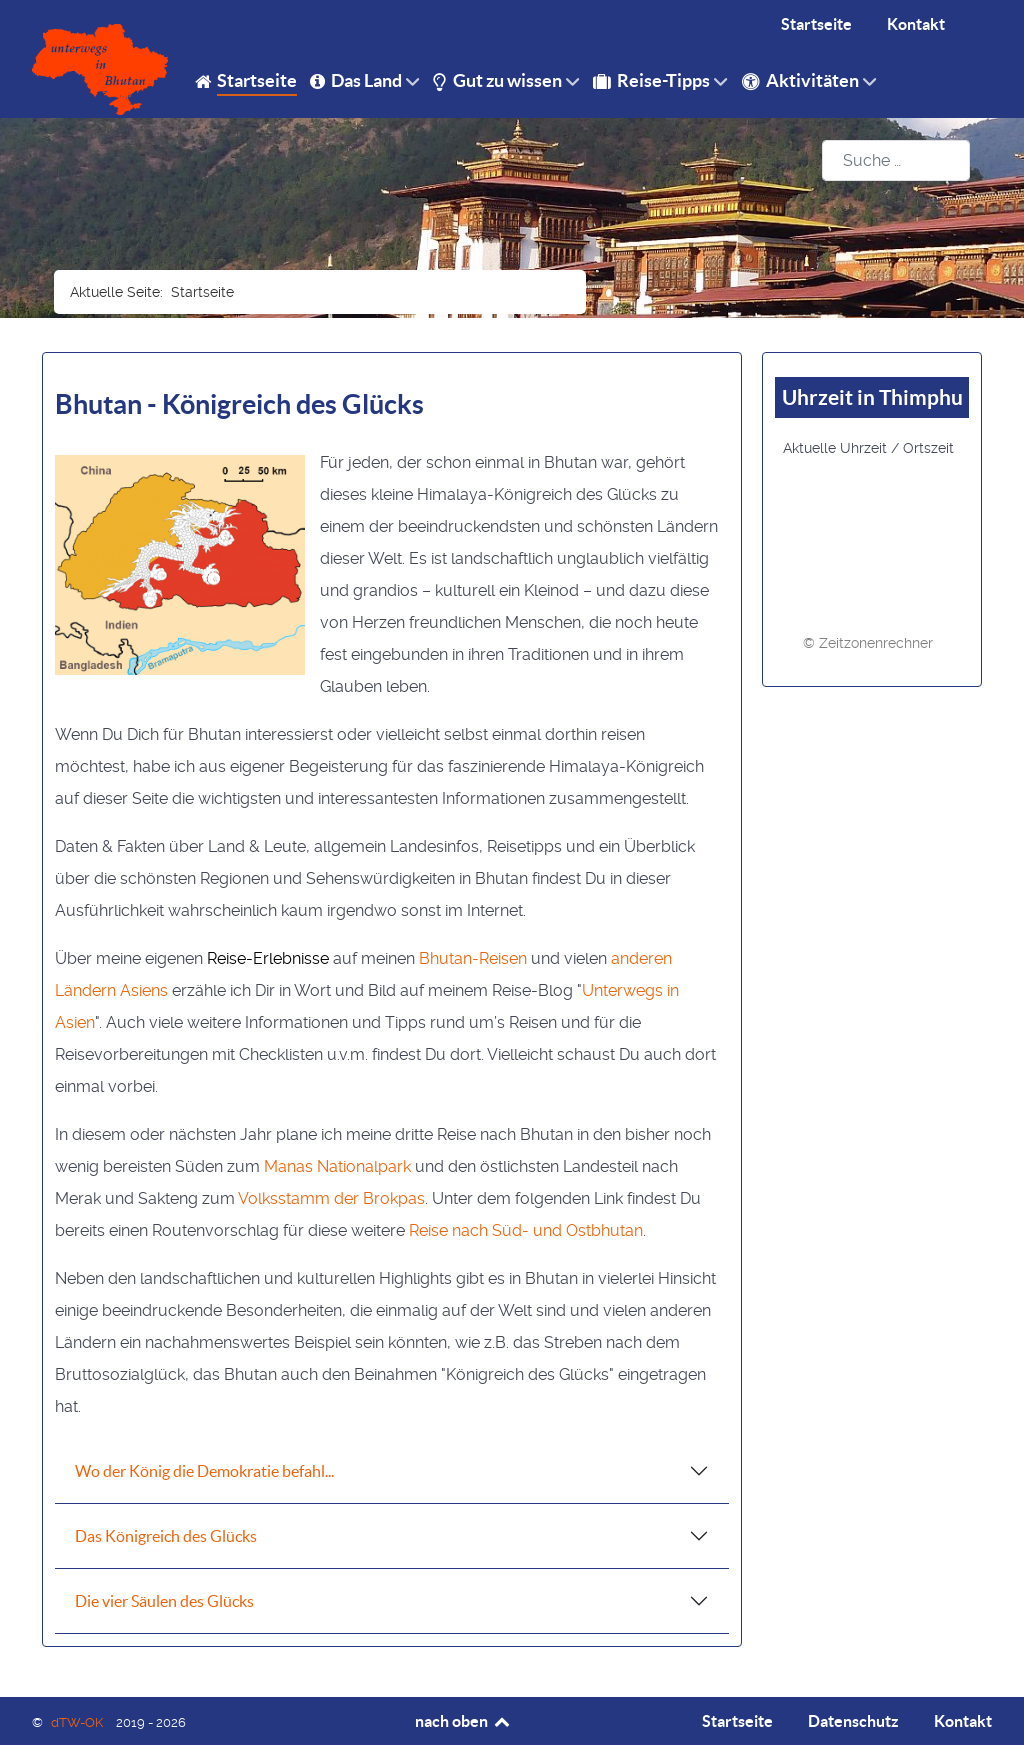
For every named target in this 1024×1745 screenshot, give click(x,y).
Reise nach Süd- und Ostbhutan (526, 1230)
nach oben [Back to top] (463, 1721)
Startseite (737, 1721)
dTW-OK (78, 1722)
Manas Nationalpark (337, 1166)
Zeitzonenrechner (876, 643)
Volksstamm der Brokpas (331, 1198)
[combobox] (896, 160)
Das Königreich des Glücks (166, 1536)
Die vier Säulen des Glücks (164, 1601)
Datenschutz (853, 1721)
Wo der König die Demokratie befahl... (204, 1471)
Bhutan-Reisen (473, 958)
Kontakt (963, 1721)
